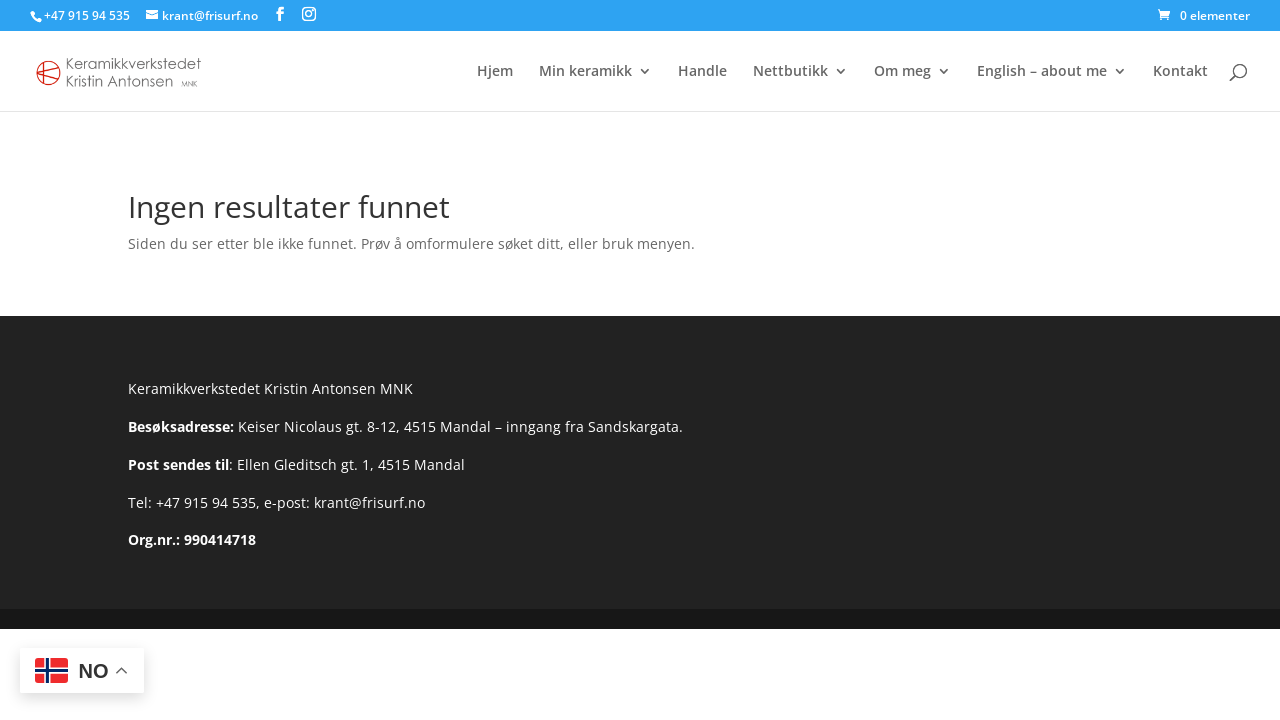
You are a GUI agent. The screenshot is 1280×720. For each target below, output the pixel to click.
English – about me (1042, 72)
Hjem (495, 72)
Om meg (902, 72)
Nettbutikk (790, 72)
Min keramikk (585, 72)
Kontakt (1180, 72)
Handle (702, 72)
